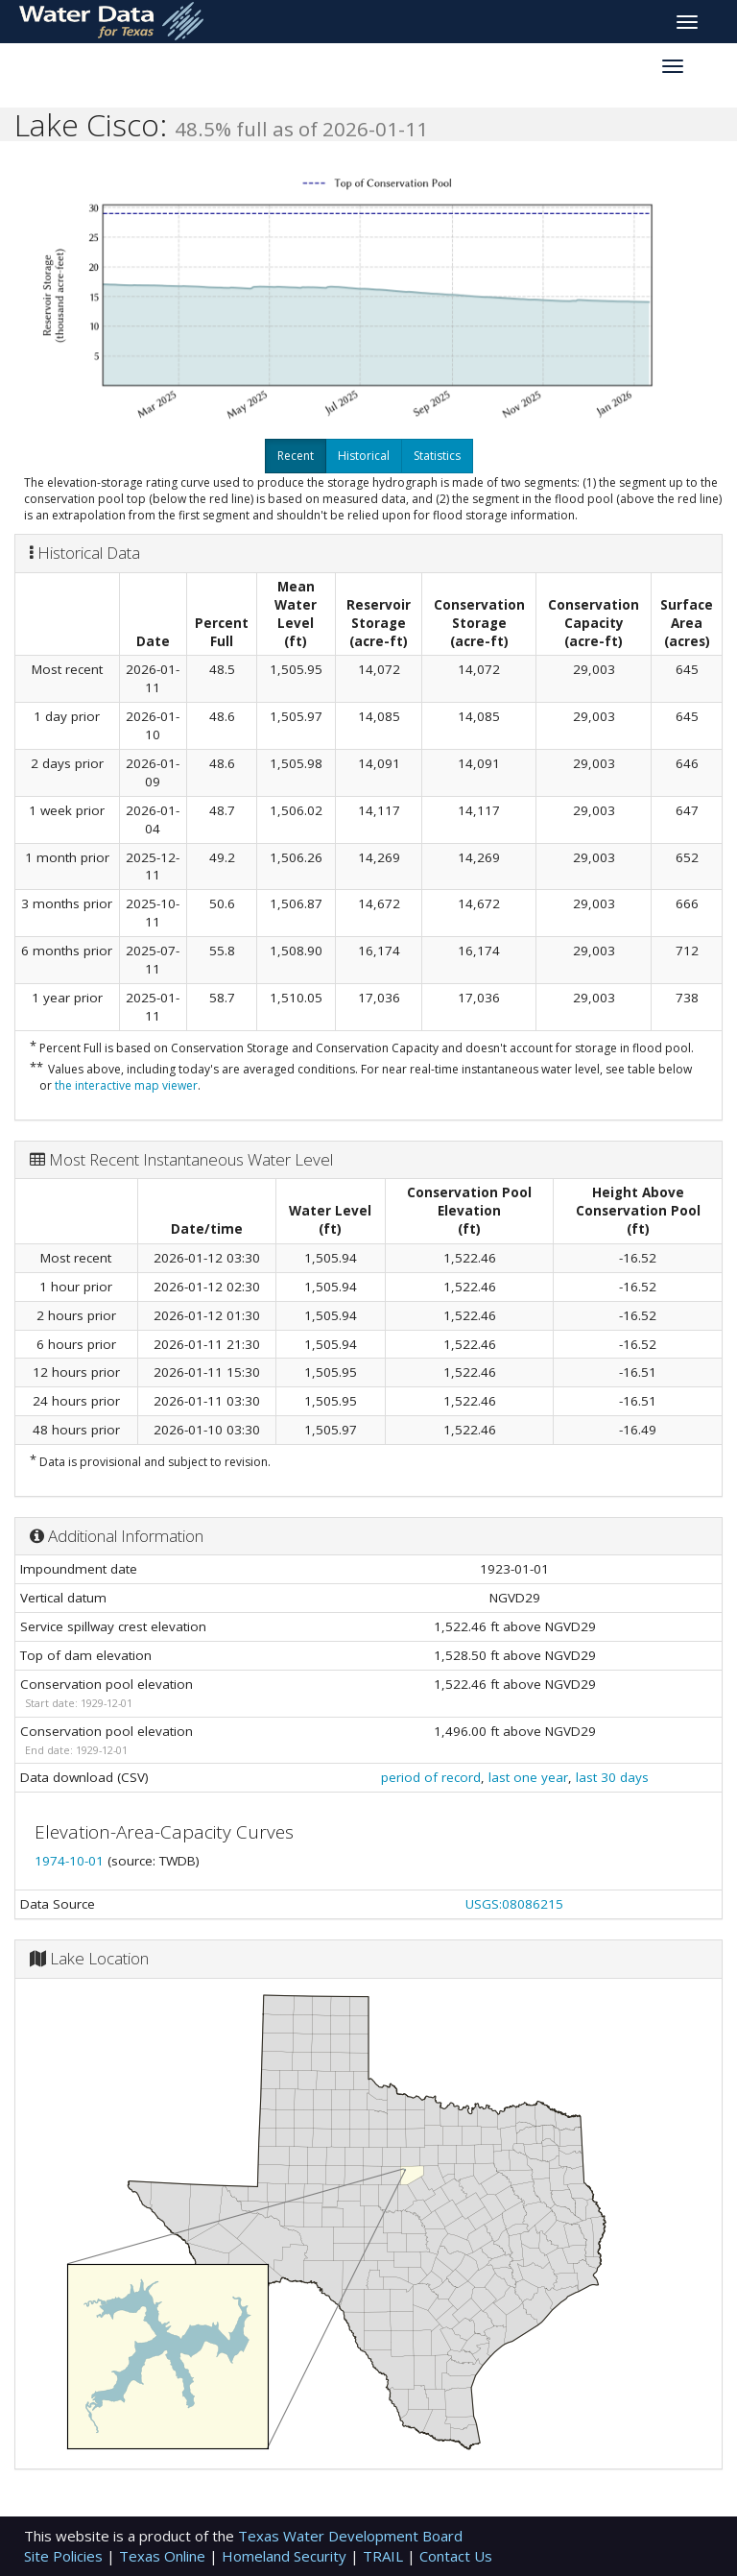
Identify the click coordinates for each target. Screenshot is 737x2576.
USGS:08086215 (514, 1904)
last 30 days (612, 1777)
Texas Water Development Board (350, 2535)
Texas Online (164, 2555)
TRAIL (385, 2555)
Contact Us (455, 2555)
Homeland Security (286, 2555)
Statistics (437, 455)
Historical (364, 455)
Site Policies (65, 2555)
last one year (528, 1777)
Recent (295, 455)
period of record (431, 1777)
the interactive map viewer (126, 1085)
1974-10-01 (71, 1860)
